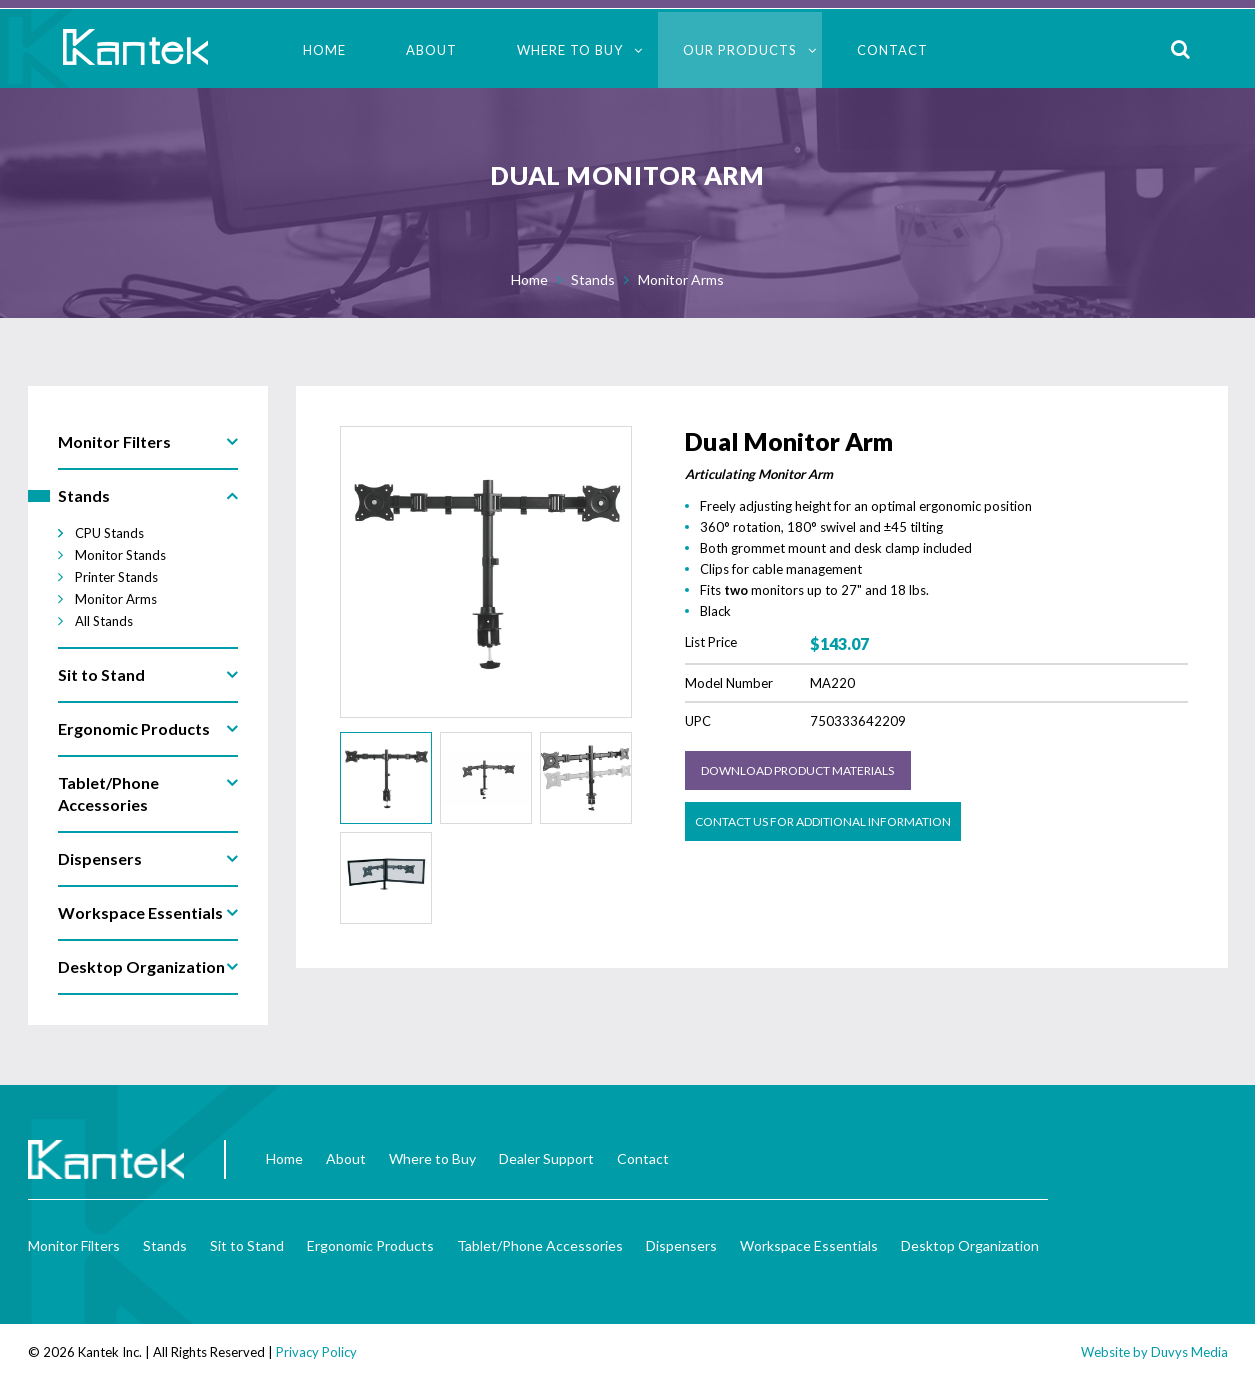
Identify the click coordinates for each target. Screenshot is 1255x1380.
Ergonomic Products (370, 1245)
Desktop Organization (970, 1245)
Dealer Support (546, 1158)
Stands (593, 279)
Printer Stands (116, 577)
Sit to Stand (247, 1245)
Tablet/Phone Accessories (540, 1245)
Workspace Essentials (809, 1245)
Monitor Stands (120, 555)
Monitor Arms (681, 279)
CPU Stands (109, 533)
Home (324, 50)
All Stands (104, 621)
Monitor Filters (74, 1245)
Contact (892, 50)
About (431, 50)
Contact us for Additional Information (823, 821)
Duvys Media (1189, 1352)
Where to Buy (570, 50)
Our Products (740, 50)
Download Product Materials (797, 770)
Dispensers (681, 1245)
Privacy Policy (316, 1352)
